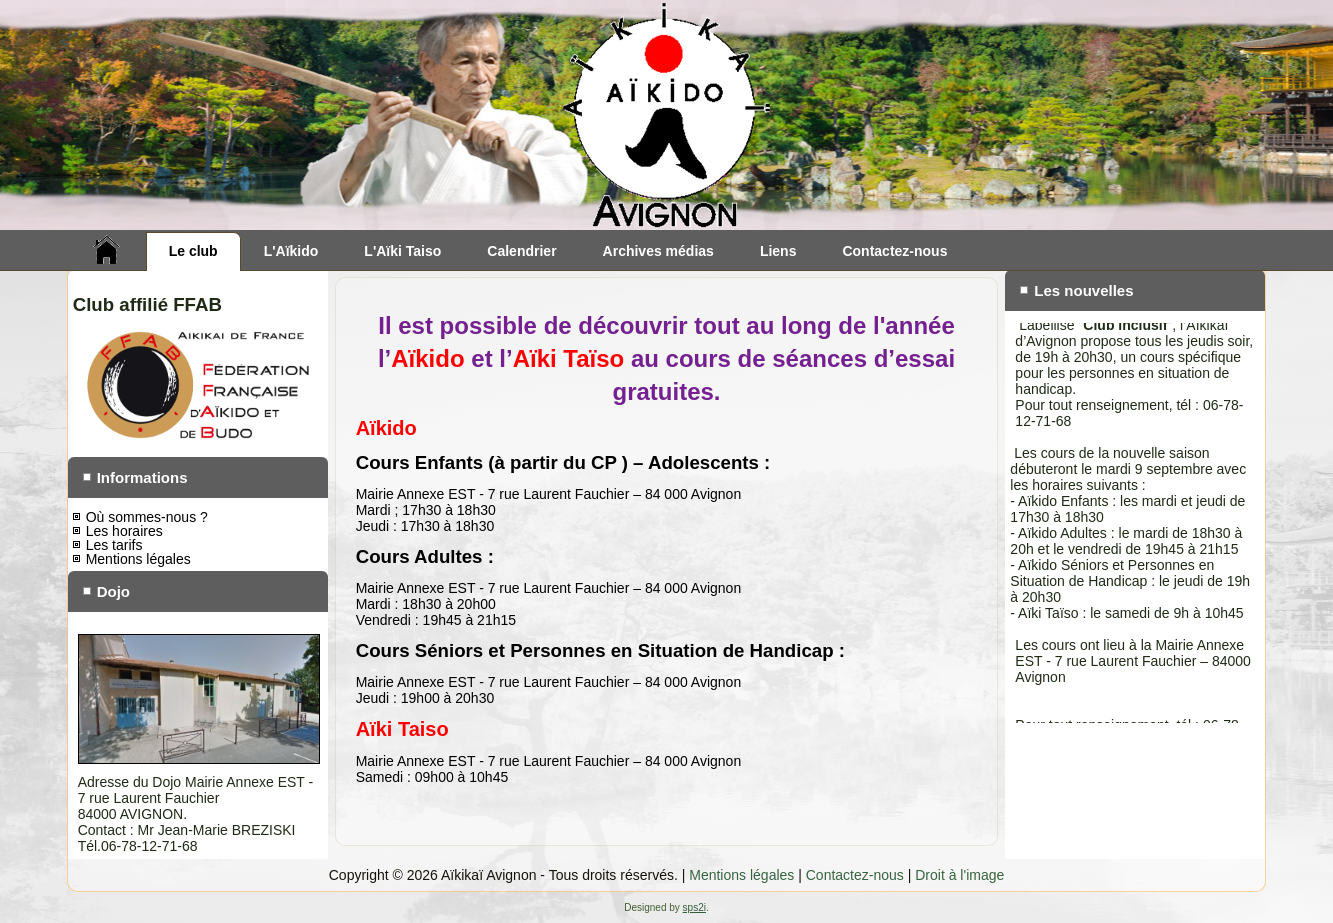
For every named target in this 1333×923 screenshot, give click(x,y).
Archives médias (658, 251)
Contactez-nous (894, 251)
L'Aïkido (291, 251)
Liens (778, 251)
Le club (193, 251)
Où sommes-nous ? (147, 517)
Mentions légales (138, 559)
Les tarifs (114, 545)
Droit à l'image (959, 875)
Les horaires (124, 531)
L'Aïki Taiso (402, 251)
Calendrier (521, 251)
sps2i (694, 907)
